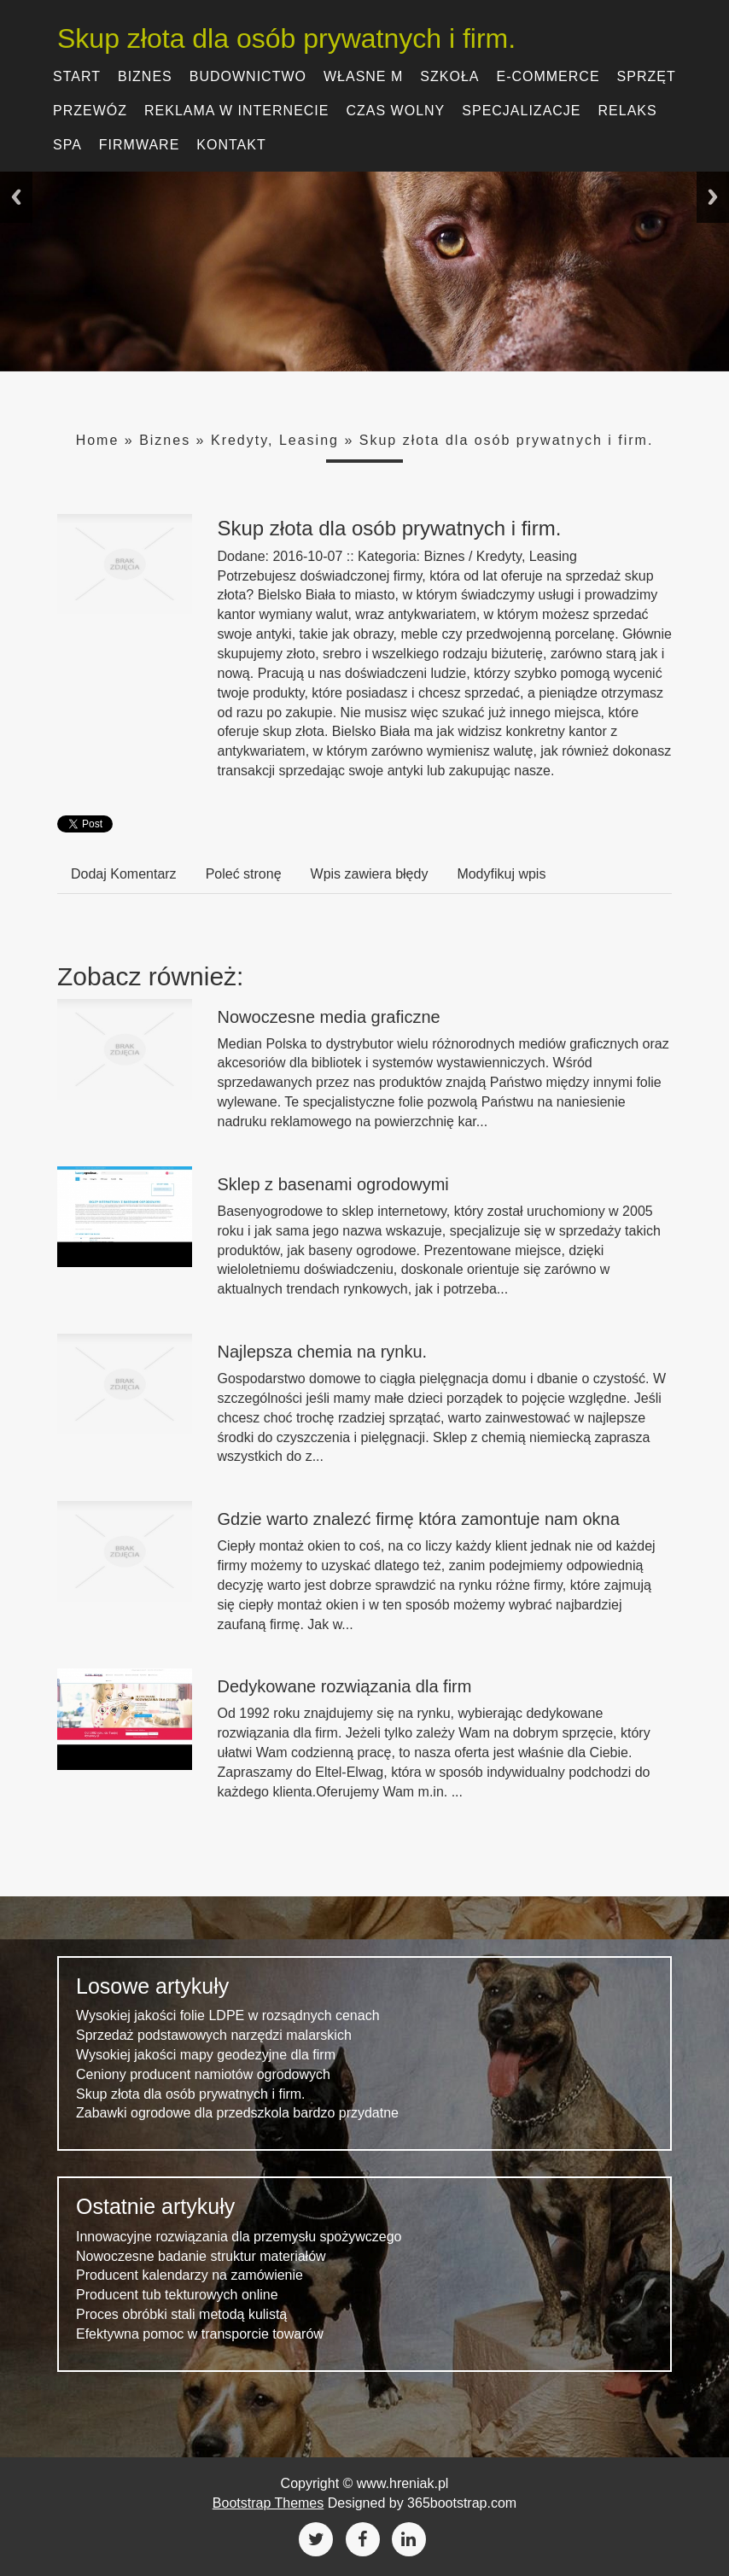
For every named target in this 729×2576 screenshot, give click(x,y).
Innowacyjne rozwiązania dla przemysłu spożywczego (239, 2236)
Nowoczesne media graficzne (329, 1017)
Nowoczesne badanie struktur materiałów (201, 2256)
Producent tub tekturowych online (177, 2294)
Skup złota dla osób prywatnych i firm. (286, 38)
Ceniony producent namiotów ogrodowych (203, 2074)
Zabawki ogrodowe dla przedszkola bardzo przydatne (237, 2113)
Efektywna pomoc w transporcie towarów (200, 2334)
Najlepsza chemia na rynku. (323, 1351)
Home (98, 440)
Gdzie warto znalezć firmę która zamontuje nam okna (419, 1519)
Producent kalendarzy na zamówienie (189, 2275)
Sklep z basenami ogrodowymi (333, 1184)
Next (713, 197)
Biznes (164, 440)
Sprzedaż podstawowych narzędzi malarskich (214, 2035)
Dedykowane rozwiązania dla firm (345, 1686)
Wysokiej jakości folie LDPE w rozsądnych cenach (228, 2015)
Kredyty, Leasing (275, 440)
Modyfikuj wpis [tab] (501, 874)
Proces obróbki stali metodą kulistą (181, 2314)
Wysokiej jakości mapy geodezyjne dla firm (205, 2054)
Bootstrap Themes (268, 2503)
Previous (16, 197)
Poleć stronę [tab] (244, 874)
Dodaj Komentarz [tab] (124, 874)
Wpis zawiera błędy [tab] (370, 874)
